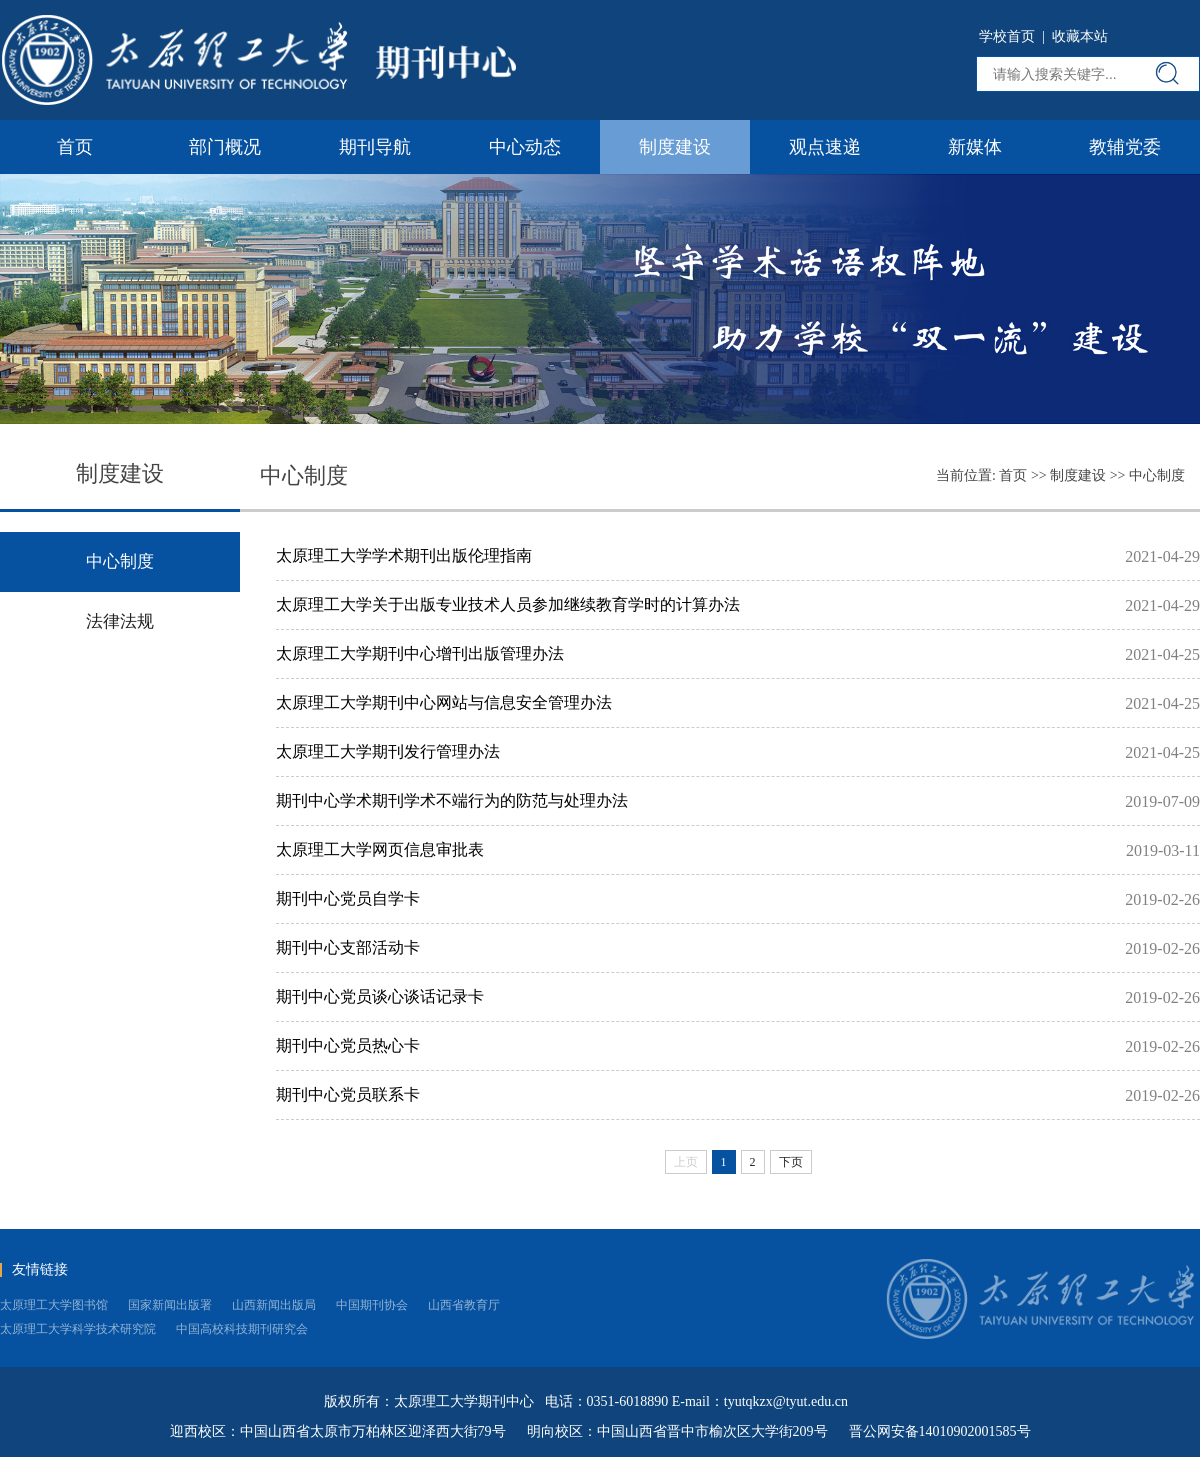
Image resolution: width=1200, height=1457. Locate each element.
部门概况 (225, 147)
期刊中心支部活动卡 (348, 947)
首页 (75, 147)
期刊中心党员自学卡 (348, 898)
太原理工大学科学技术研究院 (78, 1329)
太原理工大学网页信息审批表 (380, 849)
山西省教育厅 (464, 1305)
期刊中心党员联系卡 (348, 1094)
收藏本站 (1080, 36)
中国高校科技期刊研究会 (242, 1329)
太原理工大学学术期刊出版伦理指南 (404, 555)
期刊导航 (375, 147)
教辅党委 (1125, 147)
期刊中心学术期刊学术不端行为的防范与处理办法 (452, 800)
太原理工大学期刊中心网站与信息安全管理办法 (444, 702)
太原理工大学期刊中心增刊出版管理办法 (420, 653)
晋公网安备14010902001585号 (940, 1431)
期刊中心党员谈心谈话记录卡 (380, 996)
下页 (791, 1162)
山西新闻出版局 (274, 1305)
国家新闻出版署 (170, 1305)
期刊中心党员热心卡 (348, 1045)
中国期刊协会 (372, 1305)
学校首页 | (1015, 36)
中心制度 (1157, 475)
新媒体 (975, 147)
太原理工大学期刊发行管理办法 (388, 751)
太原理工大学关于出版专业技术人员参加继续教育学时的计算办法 (508, 604)
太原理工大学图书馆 (54, 1305)
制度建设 (675, 147)
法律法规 (120, 621)
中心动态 (525, 147)
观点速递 (825, 147)
